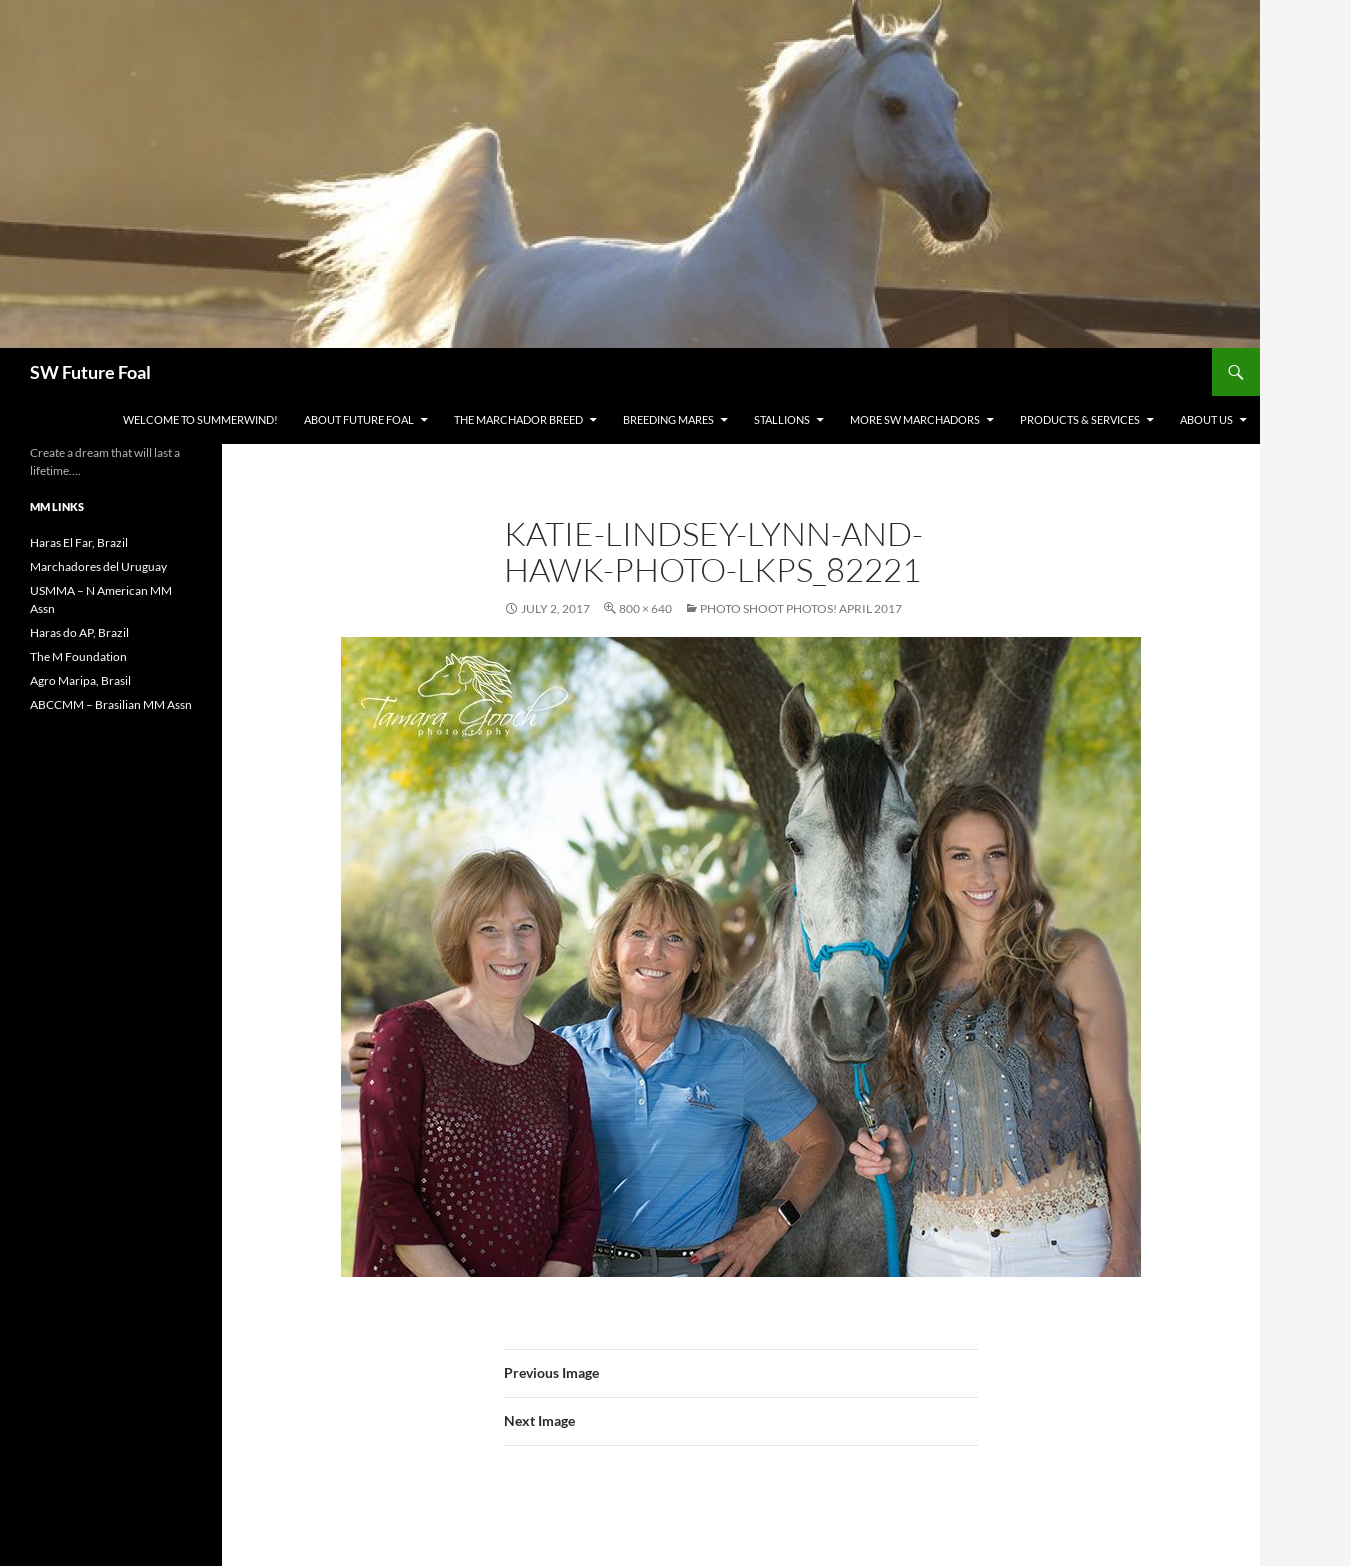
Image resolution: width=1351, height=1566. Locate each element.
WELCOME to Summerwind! (200, 419)
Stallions (782, 419)
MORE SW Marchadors (915, 419)
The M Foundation (78, 656)
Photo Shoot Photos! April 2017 (801, 608)
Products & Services (1080, 419)
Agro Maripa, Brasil (80, 680)
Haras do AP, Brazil (79, 632)
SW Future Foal (90, 372)
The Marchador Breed (518, 419)
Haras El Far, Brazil (79, 542)
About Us (1206, 419)
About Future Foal (359, 419)
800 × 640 (645, 608)
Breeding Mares (668, 419)
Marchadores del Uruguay (98, 566)
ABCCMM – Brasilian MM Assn (111, 704)
